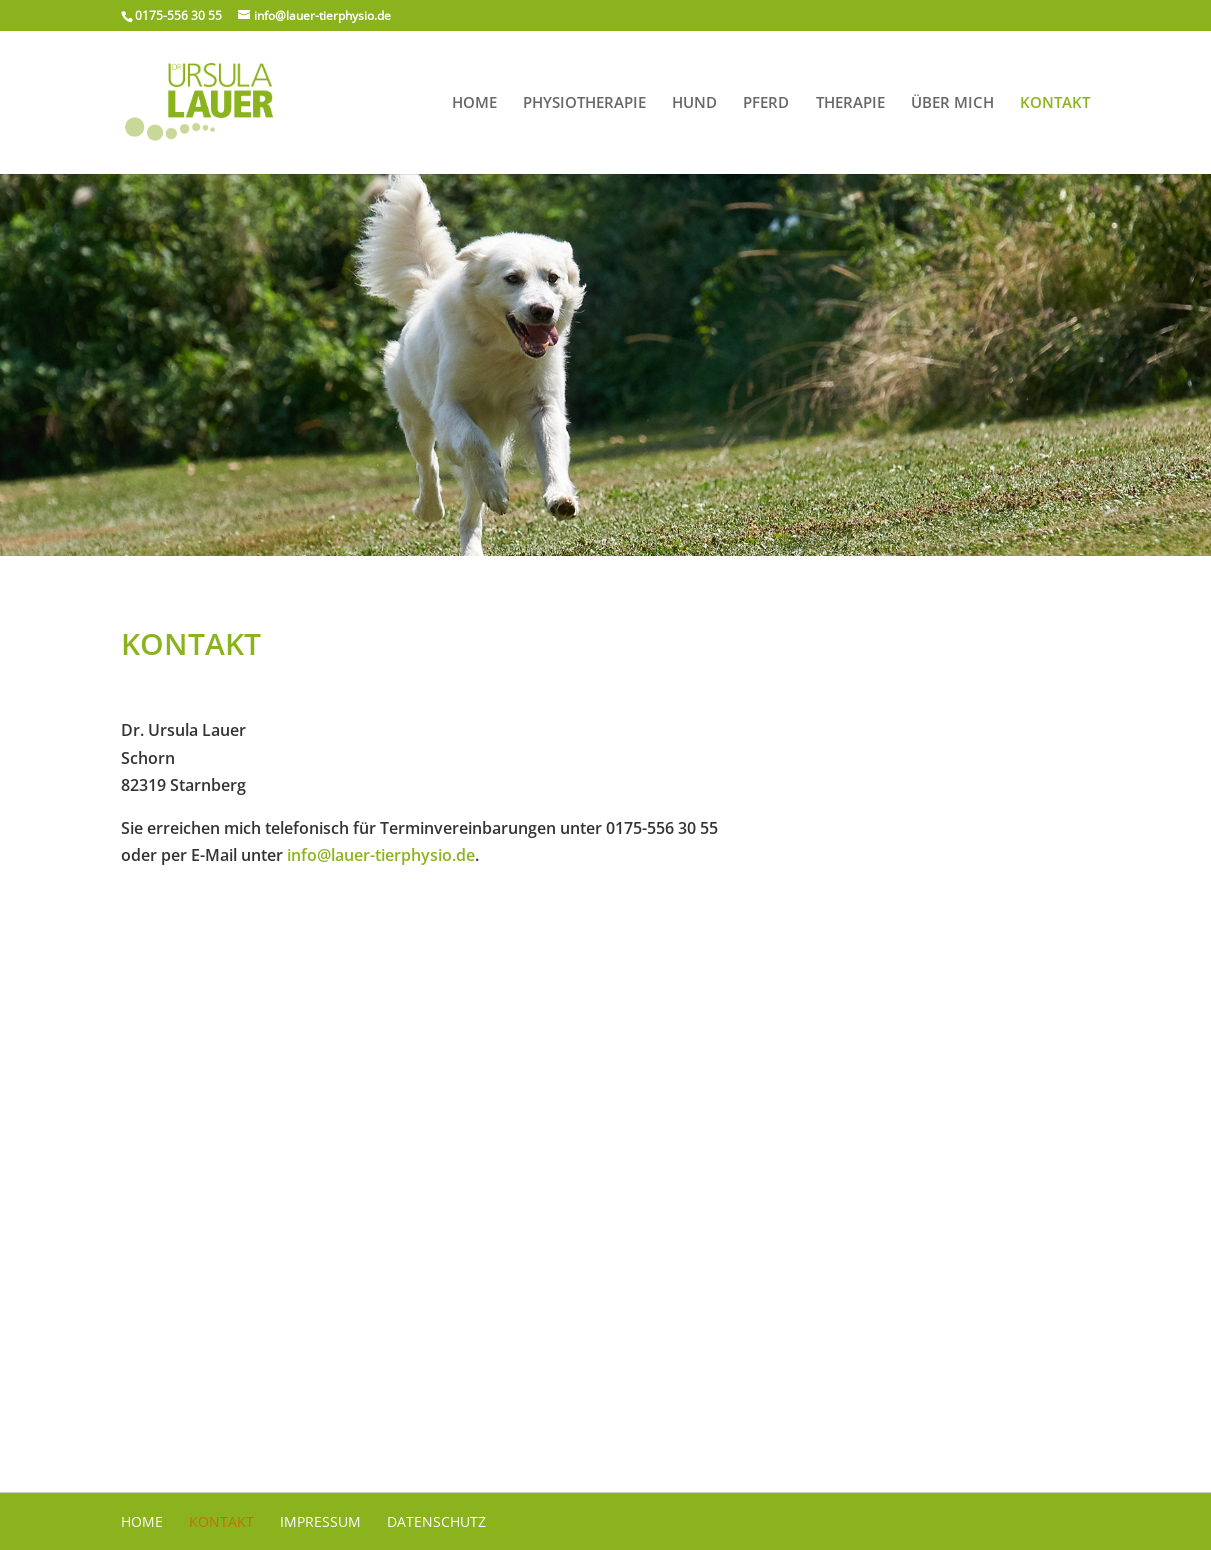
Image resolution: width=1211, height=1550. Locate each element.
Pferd (766, 103)
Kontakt (1055, 103)
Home (474, 103)
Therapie (850, 103)
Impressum (320, 1521)
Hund (694, 103)
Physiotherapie (584, 103)
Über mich (952, 103)
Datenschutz (436, 1521)
